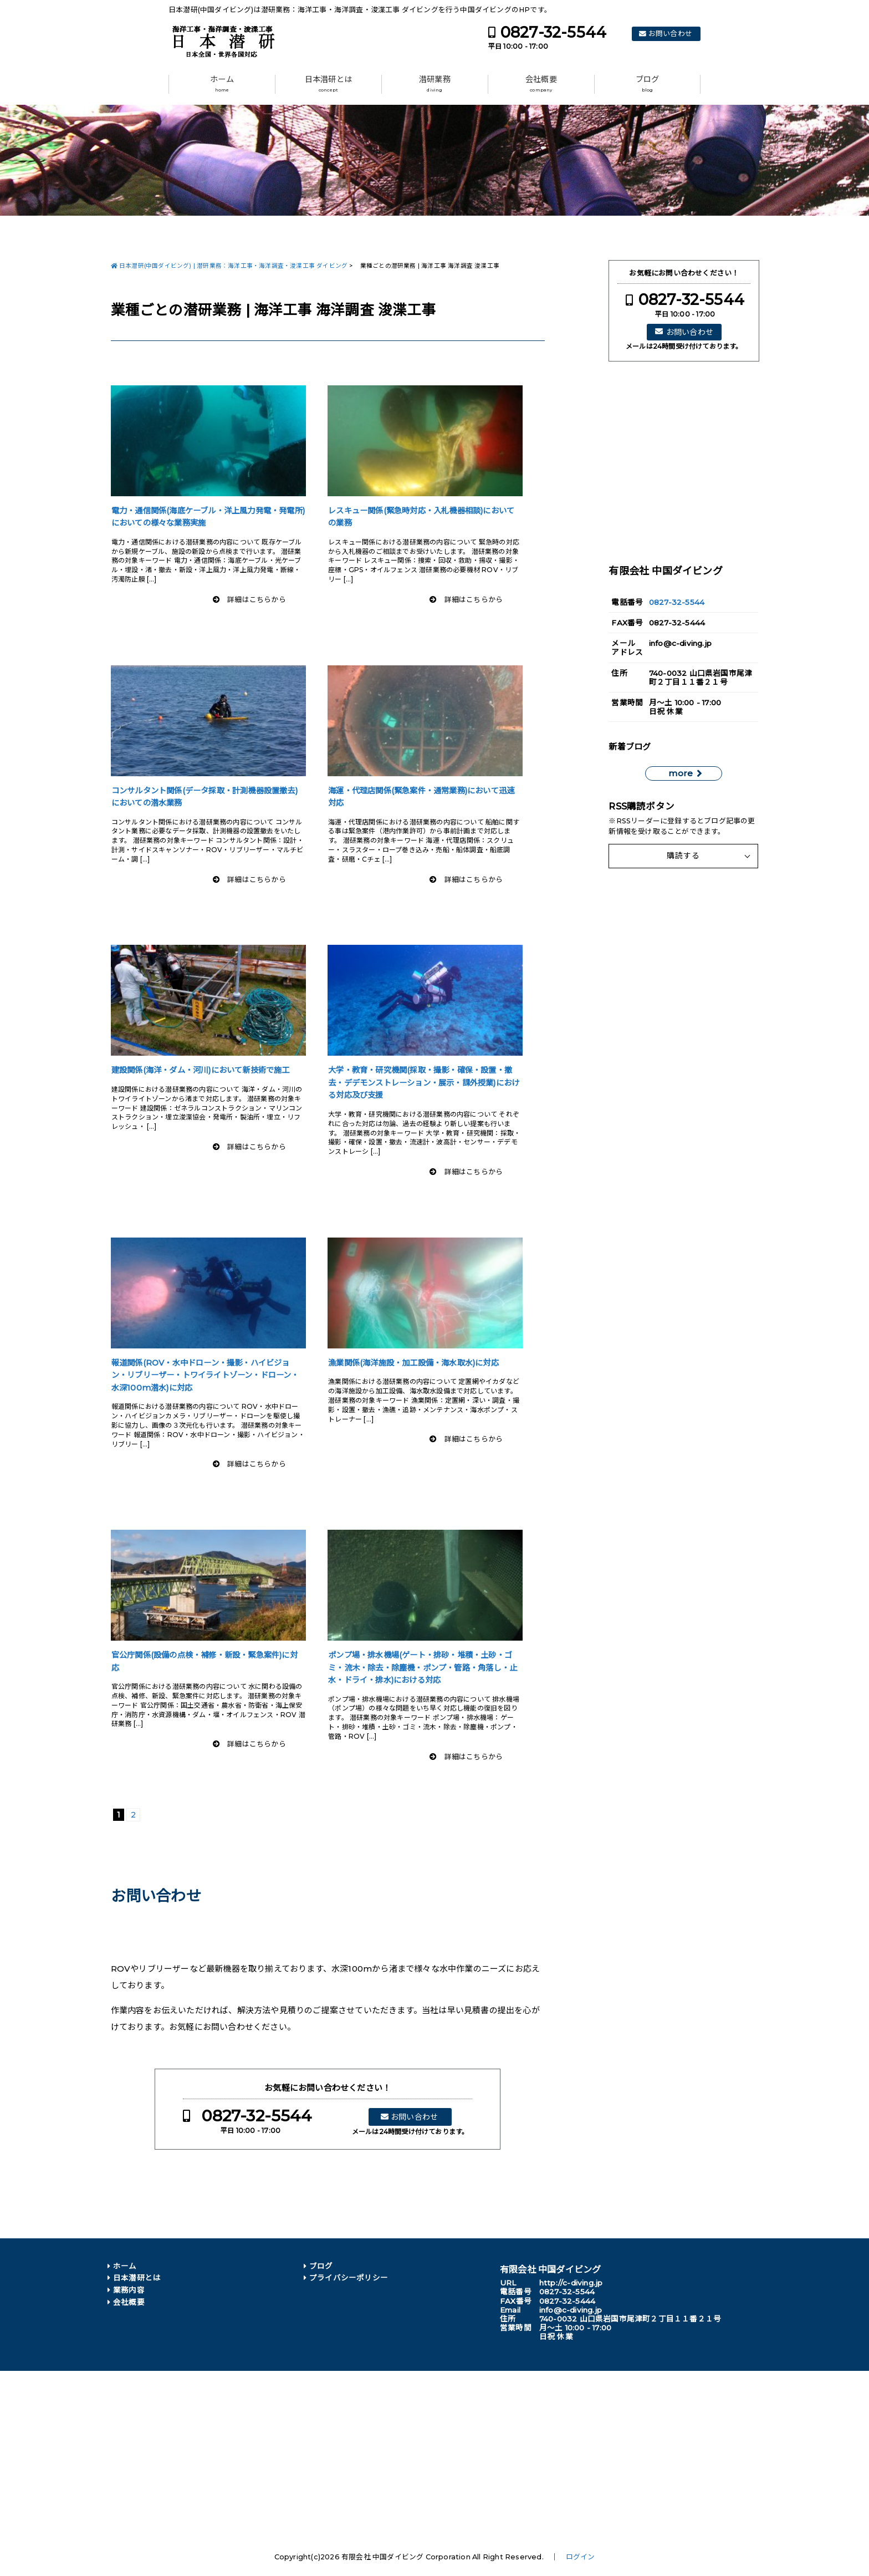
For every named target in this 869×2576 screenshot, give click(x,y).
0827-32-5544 (553, 32)
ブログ (648, 84)
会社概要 (541, 84)
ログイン (580, 2557)
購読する (683, 856)
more (680, 773)
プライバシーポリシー (348, 2277)
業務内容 (129, 2289)
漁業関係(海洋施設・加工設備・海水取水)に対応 (413, 1363)
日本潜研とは (328, 84)
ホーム (222, 84)
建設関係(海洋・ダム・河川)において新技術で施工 (200, 1070)
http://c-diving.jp (571, 2282)
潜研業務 (435, 84)
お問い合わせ (670, 33)
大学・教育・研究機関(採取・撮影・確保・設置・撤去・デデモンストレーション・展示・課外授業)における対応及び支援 (423, 1082)
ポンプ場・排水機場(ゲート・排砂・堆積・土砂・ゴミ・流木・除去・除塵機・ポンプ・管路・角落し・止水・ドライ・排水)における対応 (422, 1667)
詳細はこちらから (256, 599)
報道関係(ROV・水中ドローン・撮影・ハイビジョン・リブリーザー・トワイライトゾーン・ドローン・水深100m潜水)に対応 (205, 1375)
